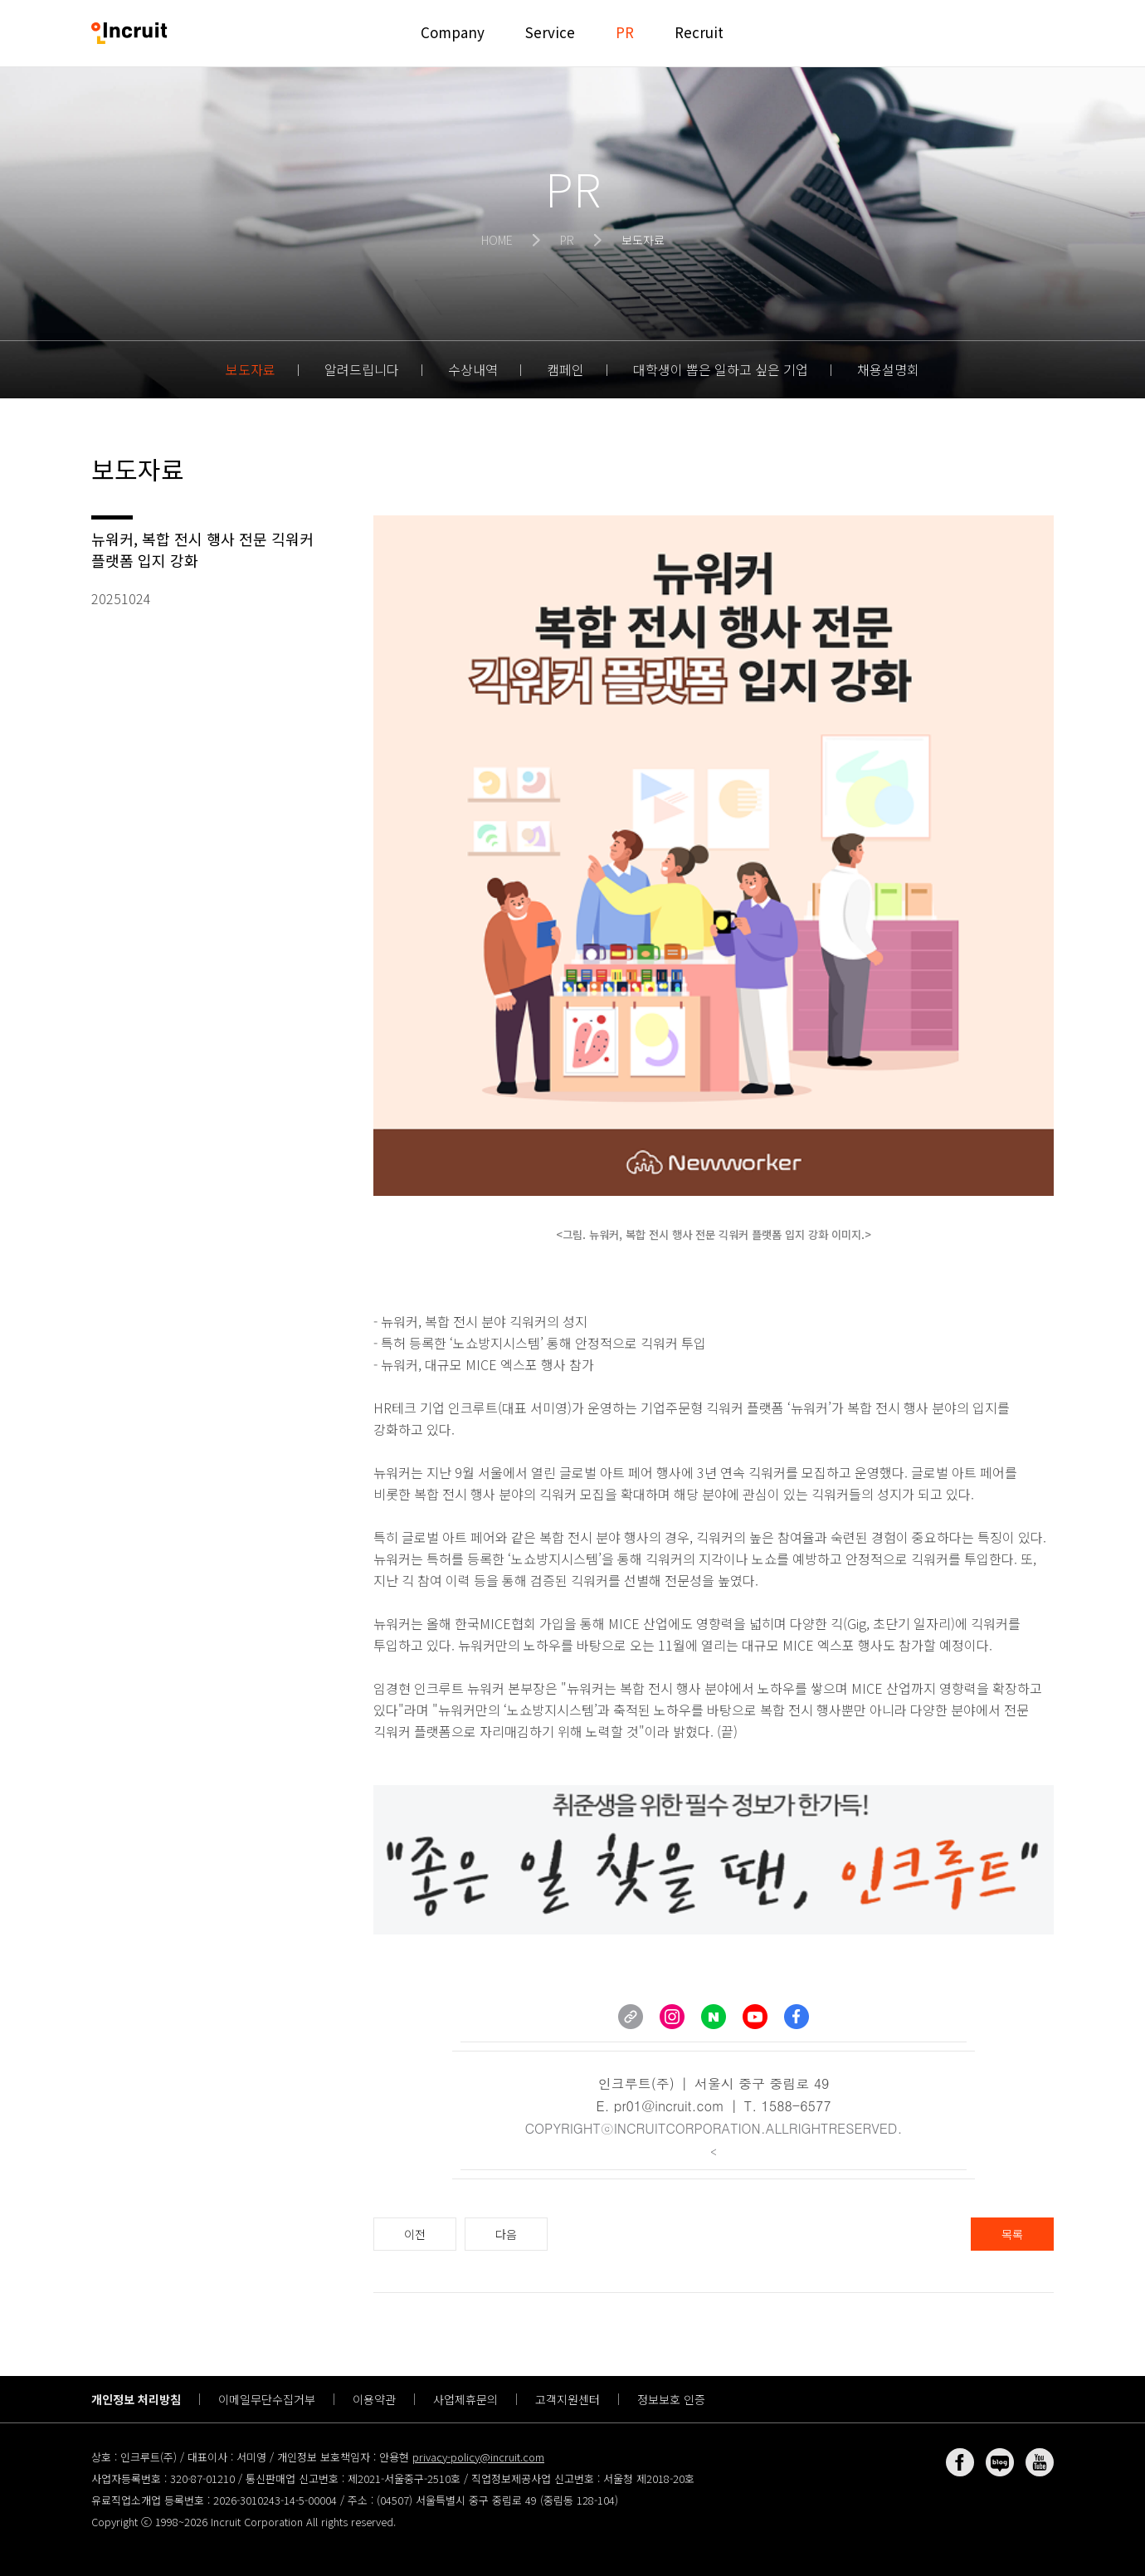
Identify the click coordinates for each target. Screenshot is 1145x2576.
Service (550, 32)
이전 (415, 2234)
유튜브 (1040, 2462)
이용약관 (374, 2399)
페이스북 (960, 2462)
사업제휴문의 (465, 2399)
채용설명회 (888, 369)
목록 (1012, 2234)
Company (453, 32)
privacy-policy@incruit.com (478, 2457)
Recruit (699, 32)
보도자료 (250, 369)
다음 (506, 2234)
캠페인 (565, 369)
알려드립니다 (361, 369)
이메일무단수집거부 (266, 2399)
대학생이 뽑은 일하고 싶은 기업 (720, 369)
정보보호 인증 (671, 2399)
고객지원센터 (567, 2399)
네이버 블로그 (1000, 2462)
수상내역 (473, 369)
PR (625, 32)
